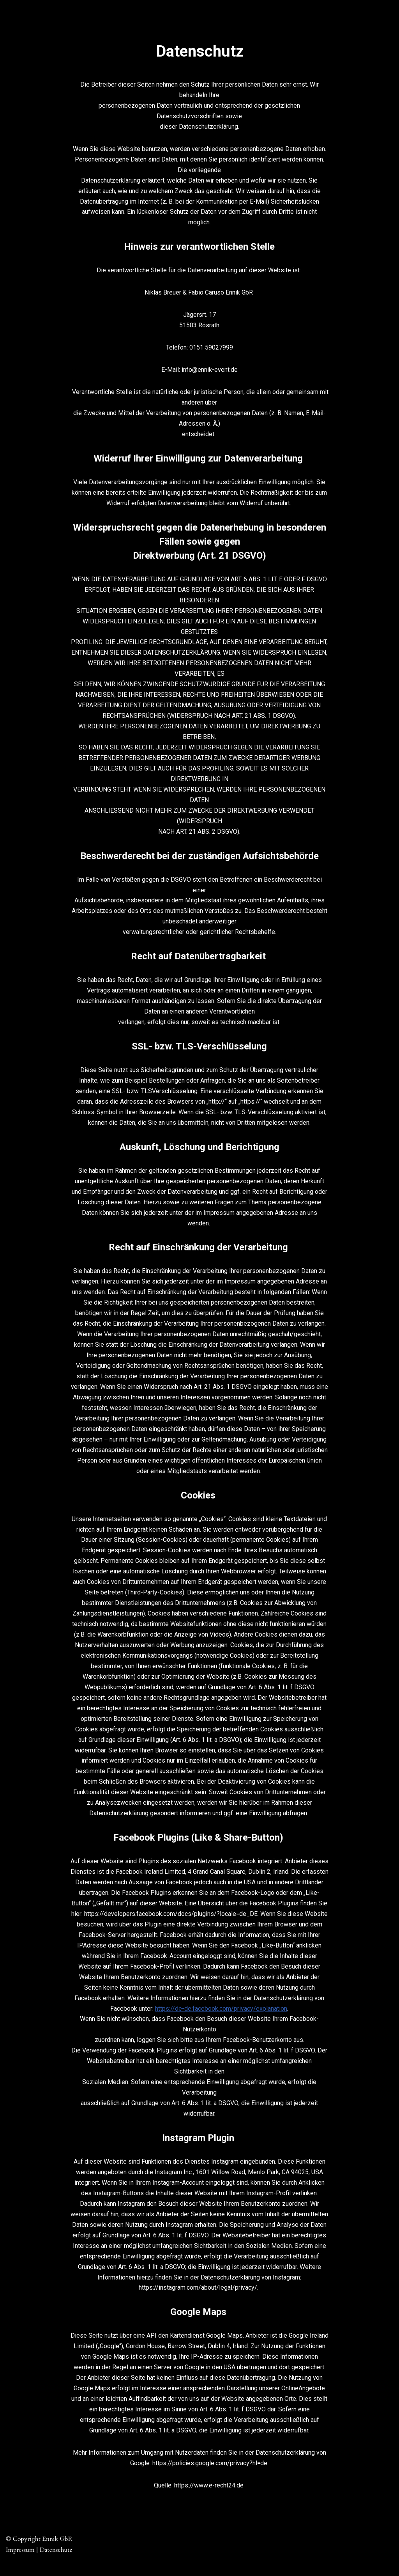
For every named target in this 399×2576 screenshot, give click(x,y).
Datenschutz (56, 2566)
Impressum (20, 2566)
